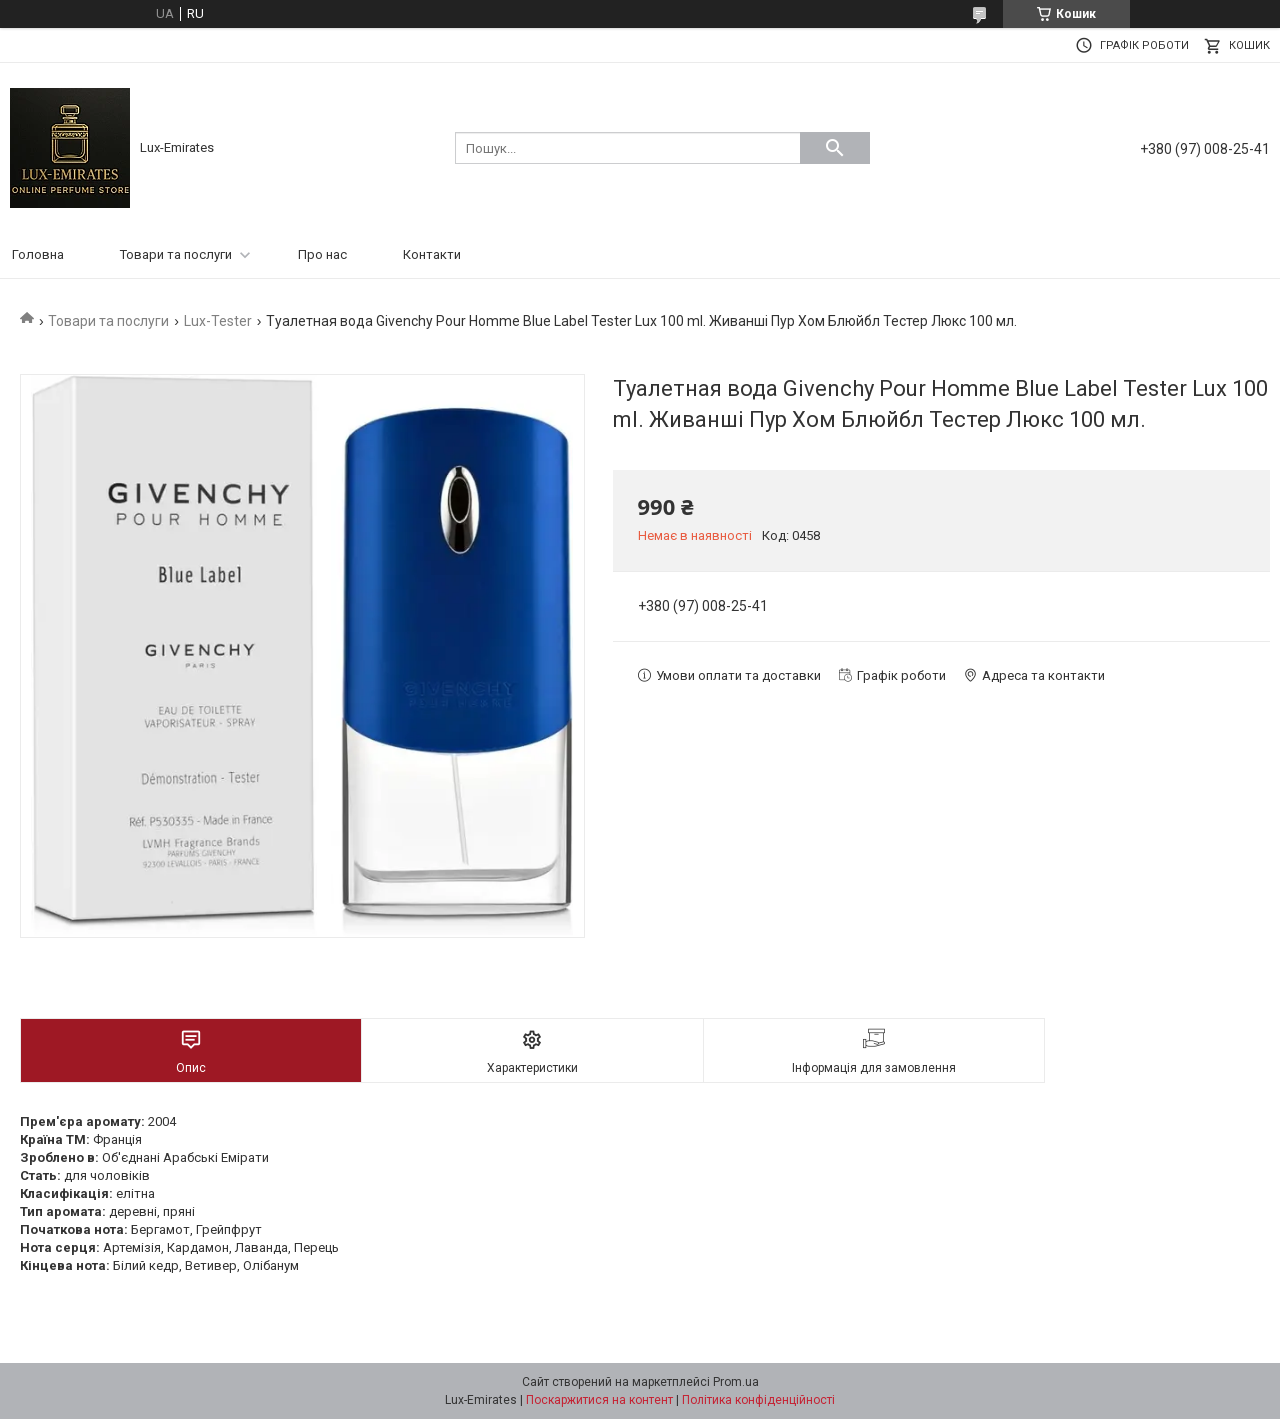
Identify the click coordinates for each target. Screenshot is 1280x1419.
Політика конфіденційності (758, 1400)
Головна (38, 254)
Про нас (322, 254)
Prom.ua (736, 1382)
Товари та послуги (176, 254)
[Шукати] (835, 148)
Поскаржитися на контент (599, 1400)
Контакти (432, 254)
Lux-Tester (218, 321)
